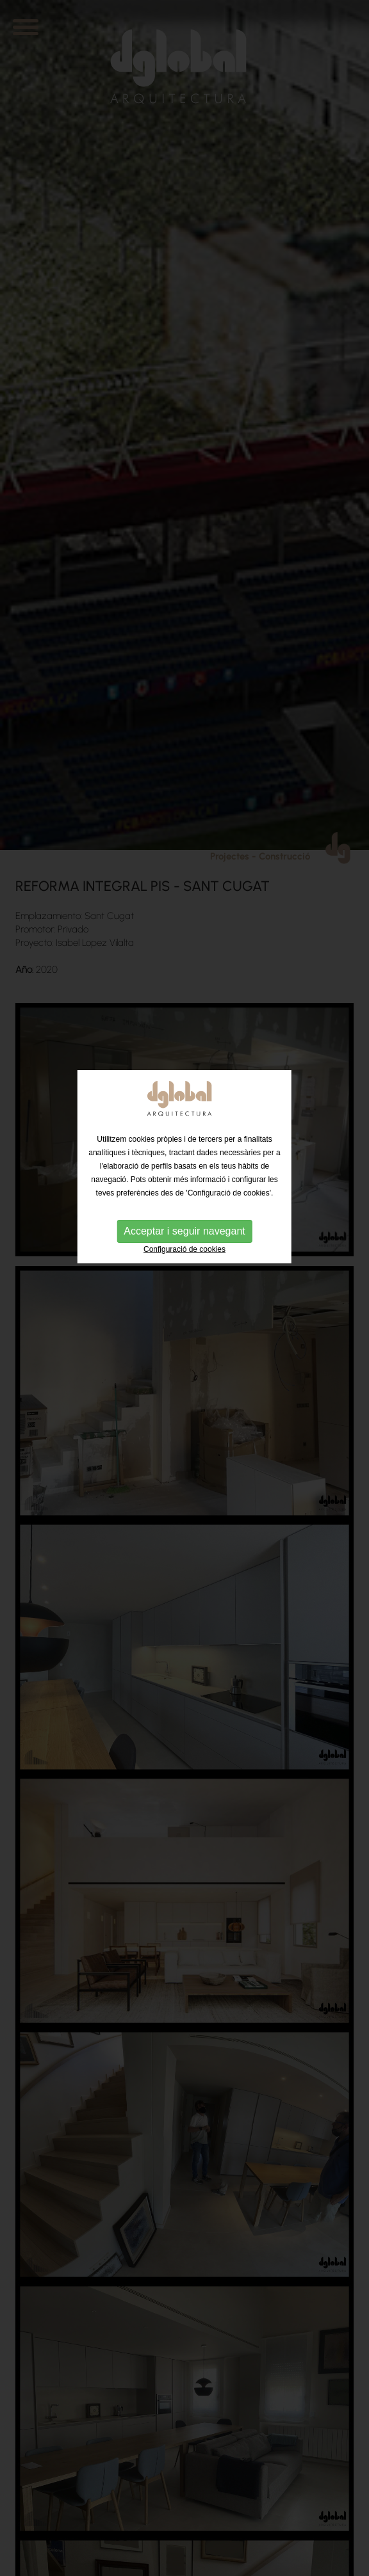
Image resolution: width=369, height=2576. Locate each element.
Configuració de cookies (185, 1211)
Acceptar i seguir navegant (184, 1193)
